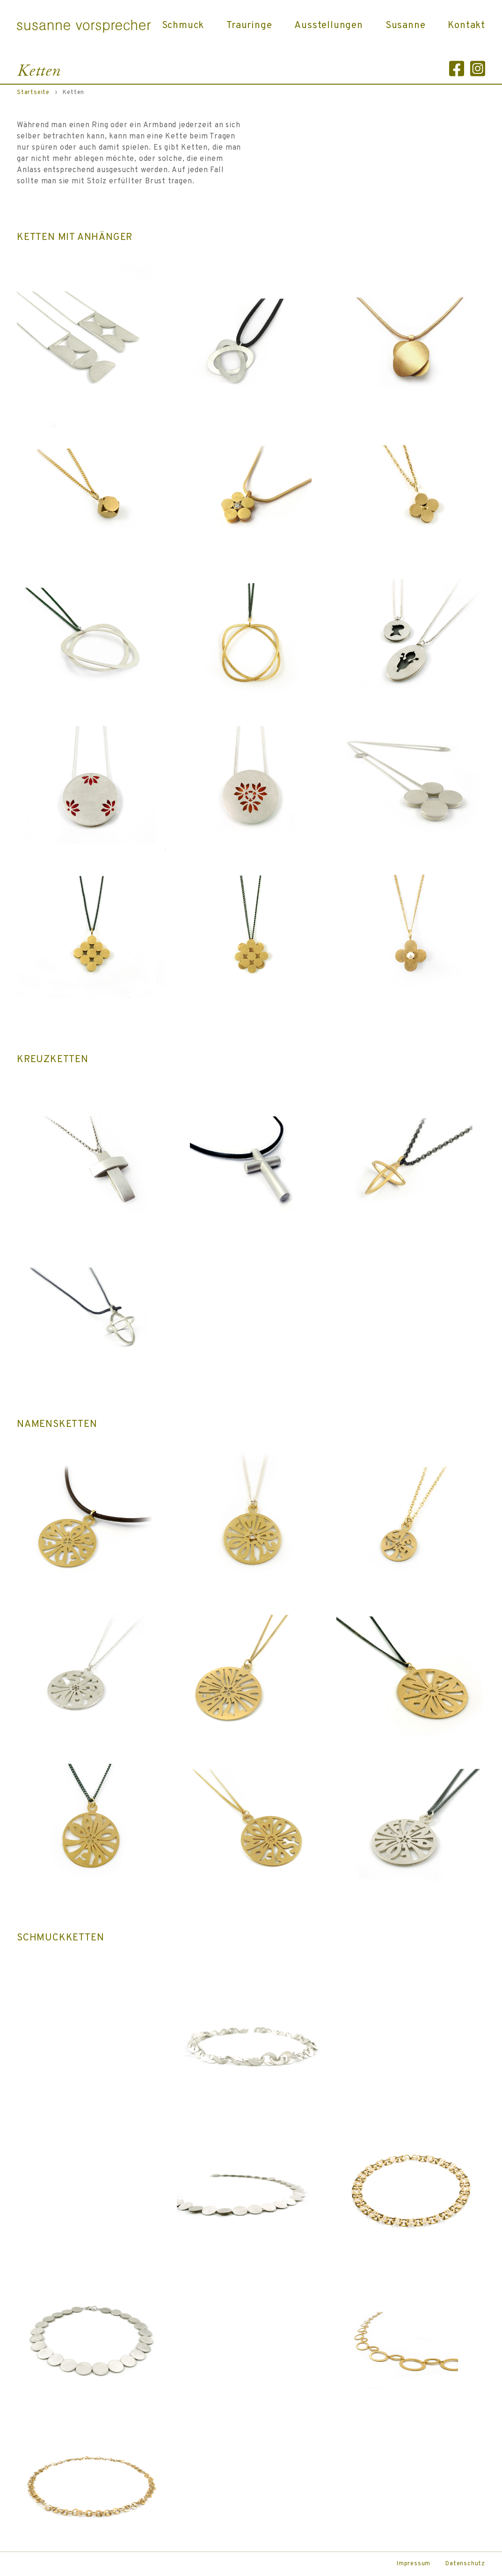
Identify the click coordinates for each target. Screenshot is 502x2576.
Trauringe (249, 26)
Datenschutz (465, 2564)
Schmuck (183, 26)
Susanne (406, 26)
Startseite (33, 92)
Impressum (413, 2564)
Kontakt (466, 26)
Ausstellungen (328, 26)
